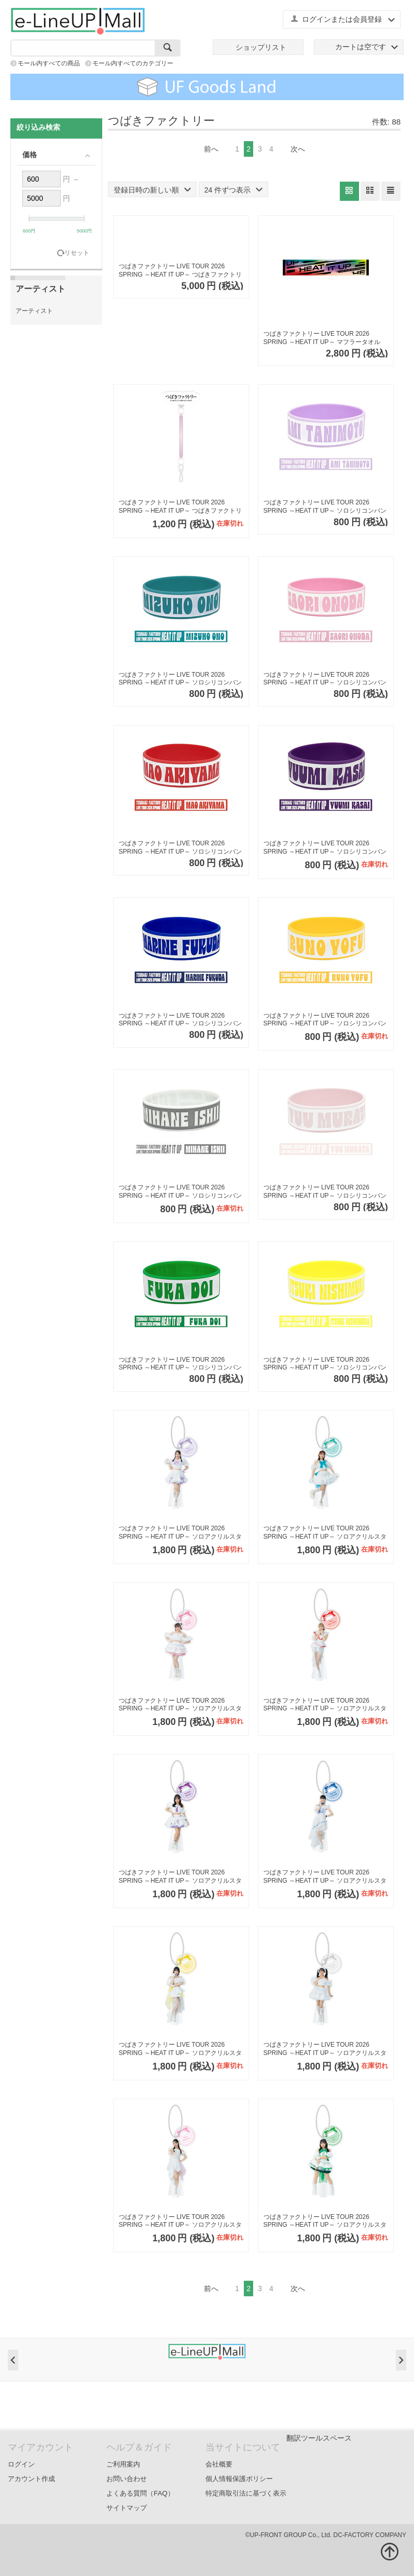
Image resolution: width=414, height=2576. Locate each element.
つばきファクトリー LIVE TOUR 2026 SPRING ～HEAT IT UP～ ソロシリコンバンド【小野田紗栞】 (325, 679)
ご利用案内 (123, 2464)
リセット (76, 253)
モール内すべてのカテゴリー (132, 63)
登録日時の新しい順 (152, 190)
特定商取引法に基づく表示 (245, 2493)
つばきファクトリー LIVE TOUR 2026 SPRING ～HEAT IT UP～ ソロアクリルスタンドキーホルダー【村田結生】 (180, 2221)
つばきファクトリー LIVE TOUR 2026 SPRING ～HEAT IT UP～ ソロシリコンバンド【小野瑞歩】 (180, 679)
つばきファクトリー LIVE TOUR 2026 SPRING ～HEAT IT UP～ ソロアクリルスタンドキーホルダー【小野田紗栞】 (180, 1705)
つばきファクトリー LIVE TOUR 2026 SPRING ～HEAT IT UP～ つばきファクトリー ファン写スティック (180, 507)
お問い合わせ (126, 2479)
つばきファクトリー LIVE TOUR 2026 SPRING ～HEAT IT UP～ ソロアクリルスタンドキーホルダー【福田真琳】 (325, 1877)
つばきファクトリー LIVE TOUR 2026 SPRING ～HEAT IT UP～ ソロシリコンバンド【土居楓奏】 (180, 1364)
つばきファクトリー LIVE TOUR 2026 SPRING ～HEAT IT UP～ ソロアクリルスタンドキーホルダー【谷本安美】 (180, 1533)
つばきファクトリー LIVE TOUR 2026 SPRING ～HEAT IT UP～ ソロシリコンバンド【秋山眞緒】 (180, 848)
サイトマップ (126, 2508)
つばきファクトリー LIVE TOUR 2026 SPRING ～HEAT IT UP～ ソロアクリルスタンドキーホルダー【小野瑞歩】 (325, 1533)
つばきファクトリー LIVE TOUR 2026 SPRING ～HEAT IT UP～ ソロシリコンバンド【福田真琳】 (180, 1020)
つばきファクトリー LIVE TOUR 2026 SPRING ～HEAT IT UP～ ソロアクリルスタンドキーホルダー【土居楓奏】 (325, 2221)
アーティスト (34, 310)
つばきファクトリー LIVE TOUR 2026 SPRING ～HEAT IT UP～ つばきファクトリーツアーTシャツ (180, 271)
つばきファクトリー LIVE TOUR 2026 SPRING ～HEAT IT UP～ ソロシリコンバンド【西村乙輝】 (325, 1364)
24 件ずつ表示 (233, 190)
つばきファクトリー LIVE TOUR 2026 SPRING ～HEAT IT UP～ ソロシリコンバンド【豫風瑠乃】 (325, 1020)
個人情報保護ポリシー (239, 2479)
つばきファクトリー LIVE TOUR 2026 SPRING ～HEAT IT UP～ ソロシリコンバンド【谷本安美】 (325, 507)
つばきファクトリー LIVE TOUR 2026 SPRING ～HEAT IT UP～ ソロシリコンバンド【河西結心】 (325, 848)
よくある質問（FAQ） (140, 2493)
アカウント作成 (31, 2479)
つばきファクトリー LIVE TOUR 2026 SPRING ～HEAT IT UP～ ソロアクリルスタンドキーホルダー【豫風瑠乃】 (180, 2049)
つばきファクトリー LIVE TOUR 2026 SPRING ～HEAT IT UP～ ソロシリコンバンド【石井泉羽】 (180, 1192)
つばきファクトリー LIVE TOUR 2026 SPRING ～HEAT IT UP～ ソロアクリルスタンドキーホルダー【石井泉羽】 (325, 2049)
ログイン (21, 2464)
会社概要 (218, 2464)
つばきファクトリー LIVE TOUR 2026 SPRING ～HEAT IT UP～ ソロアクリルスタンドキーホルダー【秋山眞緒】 (325, 1705)
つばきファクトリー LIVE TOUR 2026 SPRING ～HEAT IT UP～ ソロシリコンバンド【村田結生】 (325, 1192)
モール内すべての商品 (49, 63)
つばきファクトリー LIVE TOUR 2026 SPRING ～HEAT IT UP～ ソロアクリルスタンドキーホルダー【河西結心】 (180, 1877)
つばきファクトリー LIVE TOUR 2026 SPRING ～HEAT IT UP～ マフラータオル (322, 338)
